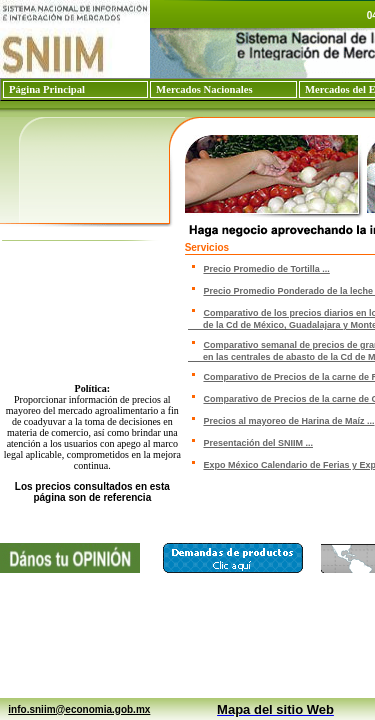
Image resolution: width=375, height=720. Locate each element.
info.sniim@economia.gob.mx (79, 709)
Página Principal (47, 89)
